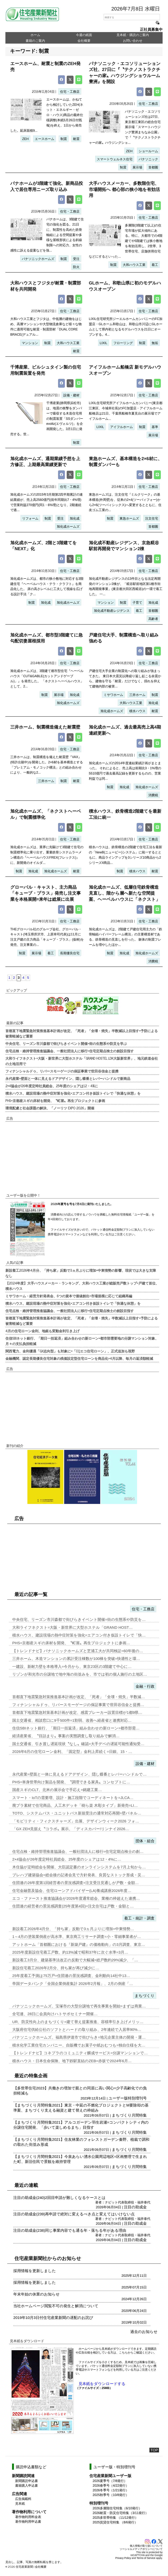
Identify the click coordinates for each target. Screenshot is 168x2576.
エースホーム (44, 139)
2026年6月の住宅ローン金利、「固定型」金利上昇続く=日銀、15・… (72, 1751)
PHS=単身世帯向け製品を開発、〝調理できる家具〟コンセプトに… (71, 1782)
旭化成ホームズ (68, 526)
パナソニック (148, 159)
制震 (63, 139)
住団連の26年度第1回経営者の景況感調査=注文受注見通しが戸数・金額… (75, 1883)
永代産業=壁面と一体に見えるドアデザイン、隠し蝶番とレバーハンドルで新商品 (67, 1078)
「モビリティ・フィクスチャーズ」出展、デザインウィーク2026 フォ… (75, 1821)
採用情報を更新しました (34, 2271)
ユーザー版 (118, 2098)
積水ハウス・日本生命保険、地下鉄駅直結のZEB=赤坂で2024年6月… (72, 2061)
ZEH (25, 139)
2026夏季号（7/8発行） (110, 2481)
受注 (76, 259)
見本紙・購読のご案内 (132, 35)
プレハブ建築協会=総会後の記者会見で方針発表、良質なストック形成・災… (78, 1875)
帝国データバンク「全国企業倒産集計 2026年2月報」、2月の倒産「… (72, 1983)
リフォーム (30, 518)
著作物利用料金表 (28, 2517)
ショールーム (148, 151)
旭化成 (74, 518)
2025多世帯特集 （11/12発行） (115, 2517)
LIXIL (103, 343)
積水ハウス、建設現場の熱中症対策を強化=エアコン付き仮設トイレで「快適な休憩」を (73, 1093)
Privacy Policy (123, 2558)
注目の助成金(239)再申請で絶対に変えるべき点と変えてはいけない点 (74, 2214)
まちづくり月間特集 (129, 2115)
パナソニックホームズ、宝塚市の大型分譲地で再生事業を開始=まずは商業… (79, 2006)
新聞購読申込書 (26, 2481)
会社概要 (84, 41)
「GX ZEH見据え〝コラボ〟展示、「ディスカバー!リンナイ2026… (70, 1829)
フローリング (123, 343)
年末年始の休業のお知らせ (36, 2294)
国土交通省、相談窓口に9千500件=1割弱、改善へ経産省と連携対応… (72, 1720)
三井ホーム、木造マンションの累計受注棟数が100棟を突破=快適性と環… (76, 1659)
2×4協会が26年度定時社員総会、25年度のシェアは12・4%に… (66, 1859)
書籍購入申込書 (26, 2485)
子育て (137, 602)
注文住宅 (151, 518)
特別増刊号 (137, 2098)
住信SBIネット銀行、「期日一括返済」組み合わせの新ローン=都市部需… (76, 1728)
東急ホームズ (129, 518)
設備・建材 (71, 395)
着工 (155, 265)
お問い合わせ (132, 41)
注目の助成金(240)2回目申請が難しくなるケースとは (59, 2198)
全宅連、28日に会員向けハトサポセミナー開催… (55, 2014)
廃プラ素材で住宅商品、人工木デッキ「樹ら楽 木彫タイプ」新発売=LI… (75, 1805)
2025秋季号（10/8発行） (111, 2495)
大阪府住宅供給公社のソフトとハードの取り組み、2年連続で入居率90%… (76, 2029)
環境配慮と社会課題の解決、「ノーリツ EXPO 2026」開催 (49, 1108)
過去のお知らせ (144, 2332)
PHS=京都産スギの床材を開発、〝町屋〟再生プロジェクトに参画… (71, 1643)
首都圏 (153, 167)
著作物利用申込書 (28, 2521)
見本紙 (20, 2503)
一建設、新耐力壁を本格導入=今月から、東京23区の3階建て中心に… (72, 1666)
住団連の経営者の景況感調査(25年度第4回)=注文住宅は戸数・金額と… (73, 1906)
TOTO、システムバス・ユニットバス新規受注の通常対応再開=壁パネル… (76, 1813)
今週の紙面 (84, 35)
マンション (30, 343)
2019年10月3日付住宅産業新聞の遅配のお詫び (53, 2317)
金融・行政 (145, 1686)
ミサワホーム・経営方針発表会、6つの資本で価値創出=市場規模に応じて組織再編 (68, 1296)
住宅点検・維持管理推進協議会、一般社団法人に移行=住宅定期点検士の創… (77, 1851)
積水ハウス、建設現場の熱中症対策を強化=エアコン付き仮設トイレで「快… (79, 1635)
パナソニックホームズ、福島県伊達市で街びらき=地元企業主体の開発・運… (79, 2037)
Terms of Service (146, 2558)
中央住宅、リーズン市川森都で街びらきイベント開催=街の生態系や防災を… (79, 1619)
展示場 (137, 167)
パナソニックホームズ (38, 259)
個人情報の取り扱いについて (146, 2545)
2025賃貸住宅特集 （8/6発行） (115, 2522)
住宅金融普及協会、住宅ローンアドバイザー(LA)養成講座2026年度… (71, 1891)
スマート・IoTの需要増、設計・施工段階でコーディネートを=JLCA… (72, 1798)
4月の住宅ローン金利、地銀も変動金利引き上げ (42, 1330)
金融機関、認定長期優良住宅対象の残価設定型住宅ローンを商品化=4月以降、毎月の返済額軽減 (79, 1358)
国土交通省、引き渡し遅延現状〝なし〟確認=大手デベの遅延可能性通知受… (78, 1744)
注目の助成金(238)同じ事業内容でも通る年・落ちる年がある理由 (69, 2230)
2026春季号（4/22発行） (111, 2485)
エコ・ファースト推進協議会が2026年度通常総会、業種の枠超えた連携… (76, 1898)
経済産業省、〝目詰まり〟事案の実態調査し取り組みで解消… (66, 1736)
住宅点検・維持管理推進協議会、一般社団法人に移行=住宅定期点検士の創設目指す (69, 1051)
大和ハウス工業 (134, 265)
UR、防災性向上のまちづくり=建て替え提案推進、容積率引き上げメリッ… (77, 2022)
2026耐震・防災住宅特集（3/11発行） (120, 2513)
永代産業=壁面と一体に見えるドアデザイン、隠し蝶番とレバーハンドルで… (79, 1774)
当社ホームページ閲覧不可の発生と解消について (55, 2306)
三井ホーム (137, 695)
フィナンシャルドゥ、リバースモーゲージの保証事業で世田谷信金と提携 (61, 1071)
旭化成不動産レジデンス (112, 611)
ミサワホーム (113, 695)
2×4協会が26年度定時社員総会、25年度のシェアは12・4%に (51, 1085)
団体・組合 (145, 1841)
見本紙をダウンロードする (102, 2384)
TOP (154, 2450)
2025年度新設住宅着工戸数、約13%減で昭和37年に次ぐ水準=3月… (70, 1952)
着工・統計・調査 (139, 1918)
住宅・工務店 (69, 91)
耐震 (76, 139)
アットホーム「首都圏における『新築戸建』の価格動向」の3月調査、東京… (78, 1944)
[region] (82, 1158)
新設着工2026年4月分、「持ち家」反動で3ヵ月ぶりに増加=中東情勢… (73, 1929)
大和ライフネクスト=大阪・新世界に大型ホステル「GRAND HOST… (72, 1627)
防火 (76, 267)
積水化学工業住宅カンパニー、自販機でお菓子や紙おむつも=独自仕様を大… (78, 2045)
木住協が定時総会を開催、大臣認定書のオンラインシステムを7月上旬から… (79, 1867)
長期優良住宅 (69, 953)
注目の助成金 (135, 2207)
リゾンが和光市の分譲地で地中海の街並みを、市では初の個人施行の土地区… (79, 1674)
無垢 (155, 343)
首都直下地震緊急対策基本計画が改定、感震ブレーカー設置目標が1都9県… (77, 1712)
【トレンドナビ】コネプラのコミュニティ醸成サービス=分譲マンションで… (80, 2053)
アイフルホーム (121, 427)
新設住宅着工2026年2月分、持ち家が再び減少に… (55, 1968)
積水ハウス (137, 711)
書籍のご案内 (35, 41)
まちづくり (144, 1996)
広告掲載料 (23, 2499)
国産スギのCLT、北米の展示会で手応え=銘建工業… (57, 1790)
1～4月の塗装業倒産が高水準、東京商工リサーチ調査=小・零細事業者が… (76, 1936)
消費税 (153, 795)
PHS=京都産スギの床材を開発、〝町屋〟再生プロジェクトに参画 (55, 1100)
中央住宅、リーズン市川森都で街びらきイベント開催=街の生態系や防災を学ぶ (66, 1043)
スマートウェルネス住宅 (114, 159)
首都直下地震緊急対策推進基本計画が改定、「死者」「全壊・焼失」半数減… (78, 1697)
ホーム (35, 35)
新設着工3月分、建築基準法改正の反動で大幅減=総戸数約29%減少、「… (75, 1960)
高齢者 (153, 619)
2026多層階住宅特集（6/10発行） (117, 2508)
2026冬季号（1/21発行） (111, 2490)
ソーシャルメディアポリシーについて (141, 2549)
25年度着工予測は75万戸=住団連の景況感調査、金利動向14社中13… (71, 1976)
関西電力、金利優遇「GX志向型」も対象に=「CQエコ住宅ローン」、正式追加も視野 (70, 1351)
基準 (155, 427)
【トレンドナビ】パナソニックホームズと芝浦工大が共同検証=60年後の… (77, 1651)
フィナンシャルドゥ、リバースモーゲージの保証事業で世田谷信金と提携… (78, 1705)
